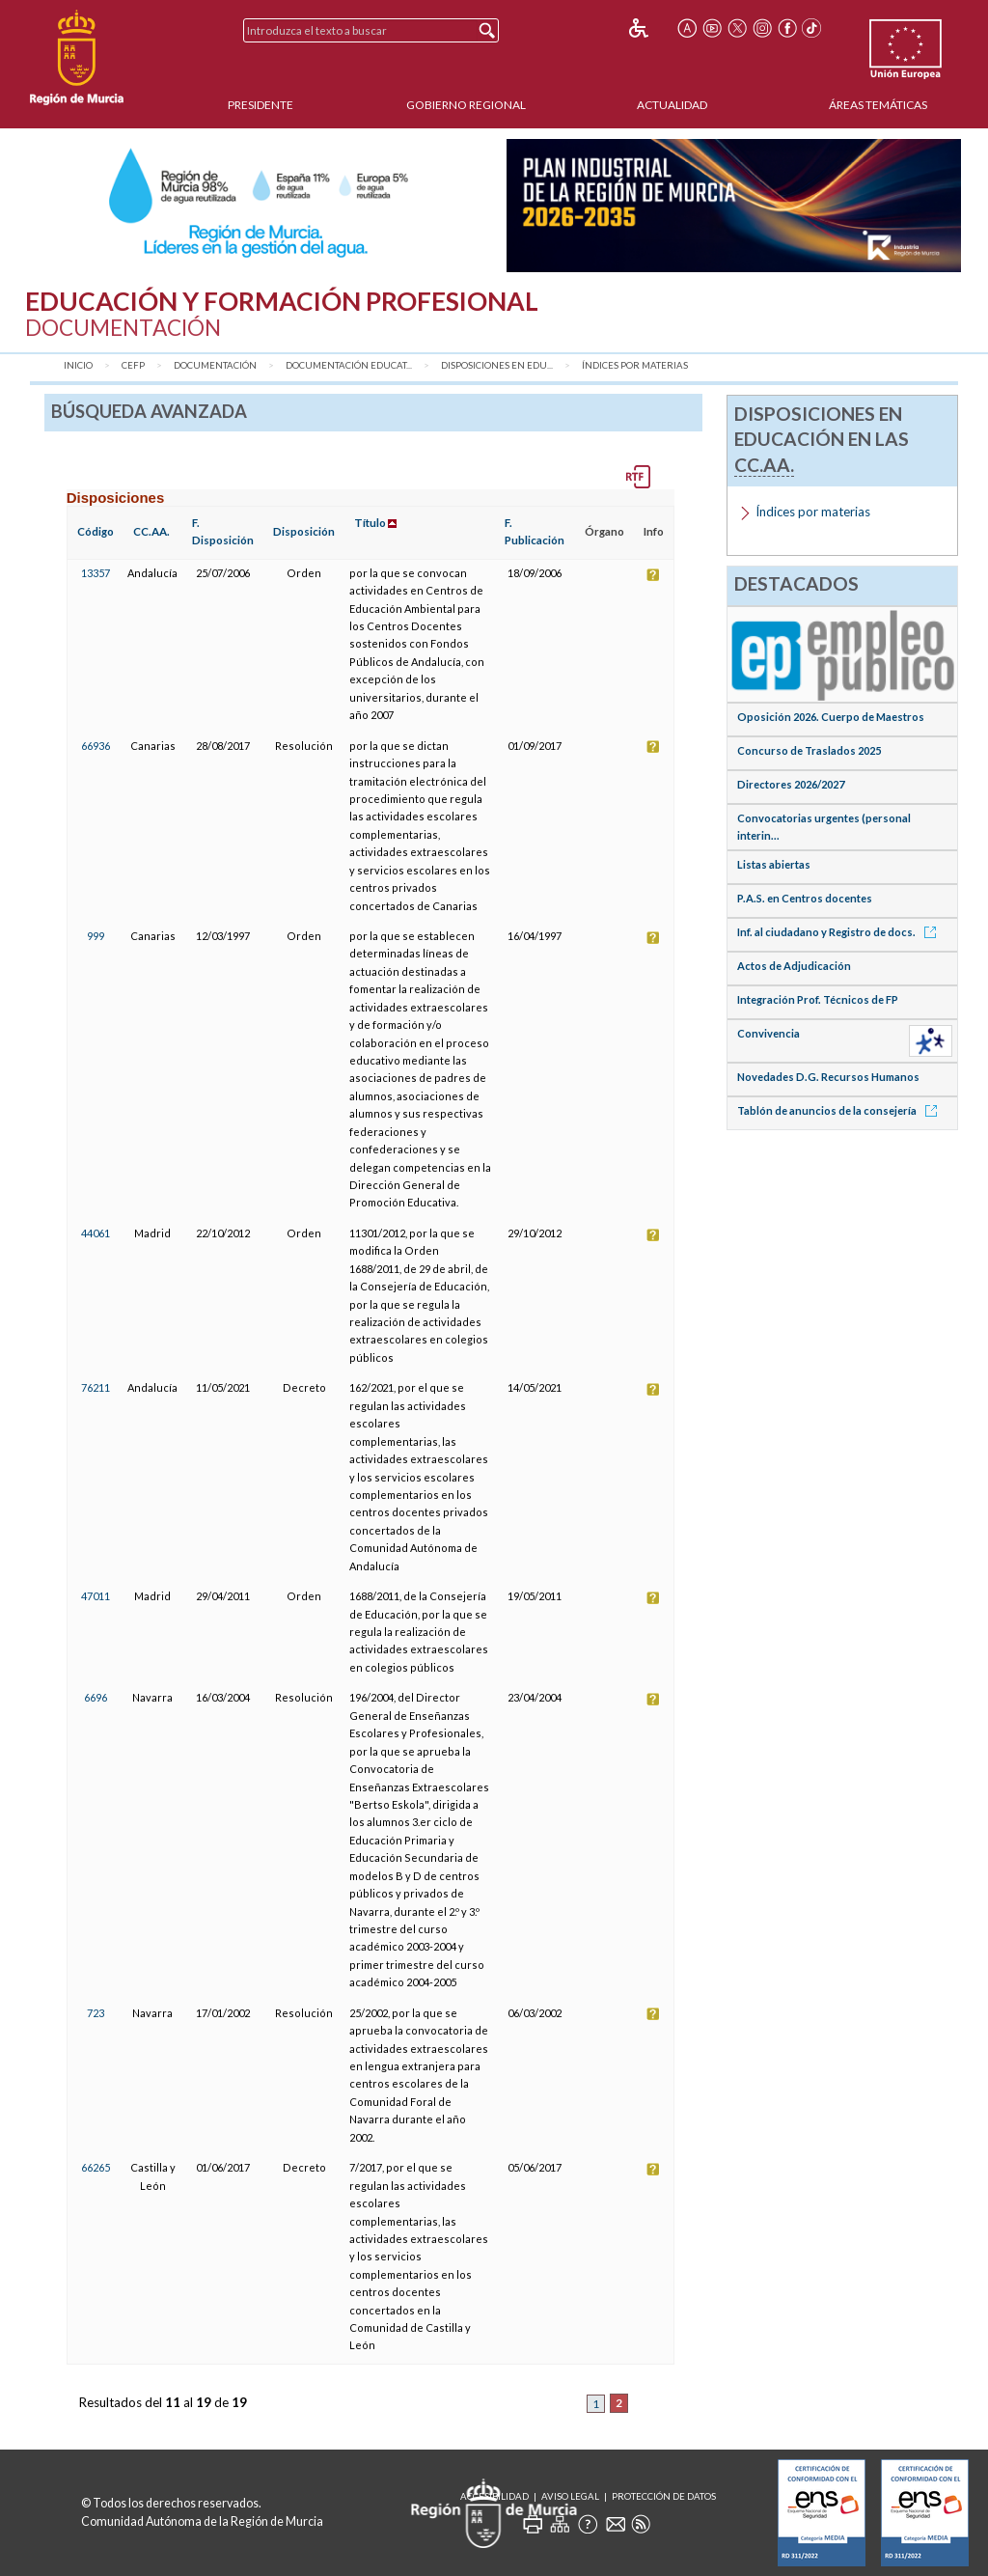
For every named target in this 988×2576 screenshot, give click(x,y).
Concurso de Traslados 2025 (809, 750)
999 (95, 935)
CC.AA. (151, 531)
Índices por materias (635, 365)
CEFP (133, 365)
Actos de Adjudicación (794, 965)
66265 (95, 2167)
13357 (95, 573)
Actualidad (672, 104)
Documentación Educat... (349, 365)
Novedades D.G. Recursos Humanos (828, 1076)
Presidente (260, 104)
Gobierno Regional (466, 104)
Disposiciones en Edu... (497, 365)
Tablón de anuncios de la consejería (840, 1110)
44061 (95, 1233)
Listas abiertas (773, 864)
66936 (95, 745)
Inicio (78, 365)
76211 (95, 1387)
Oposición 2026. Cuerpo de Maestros (830, 716)
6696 (95, 1697)
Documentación (215, 365)
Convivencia (768, 1033)
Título (370, 522)
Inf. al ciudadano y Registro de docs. (840, 932)
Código (95, 531)
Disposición (304, 531)
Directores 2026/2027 (790, 784)
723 (95, 2013)
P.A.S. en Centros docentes (804, 898)
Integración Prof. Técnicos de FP (817, 999)
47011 (95, 1596)
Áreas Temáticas (878, 104)
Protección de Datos (664, 2496)
